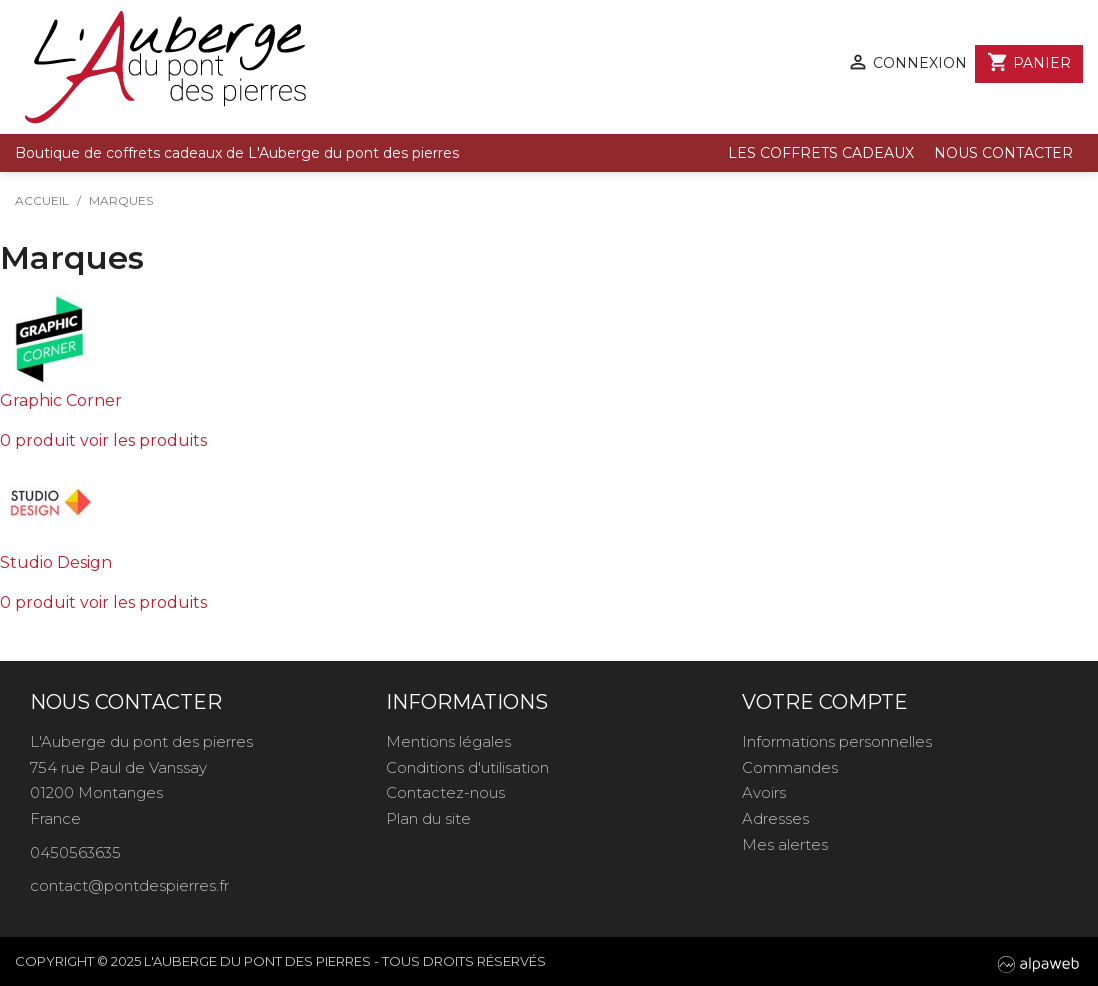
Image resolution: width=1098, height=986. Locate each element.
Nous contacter (1003, 153)
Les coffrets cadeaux (821, 153)
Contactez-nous (445, 792)
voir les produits (143, 440)
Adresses (775, 818)
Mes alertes (785, 844)
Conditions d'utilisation (467, 767)
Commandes (790, 767)
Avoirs (764, 792)
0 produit (38, 440)
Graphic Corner (61, 400)
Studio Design (56, 562)
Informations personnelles (837, 741)
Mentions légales (448, 741)
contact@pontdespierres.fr (129, 885)
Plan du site (428, 818)
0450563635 (75, 852)
